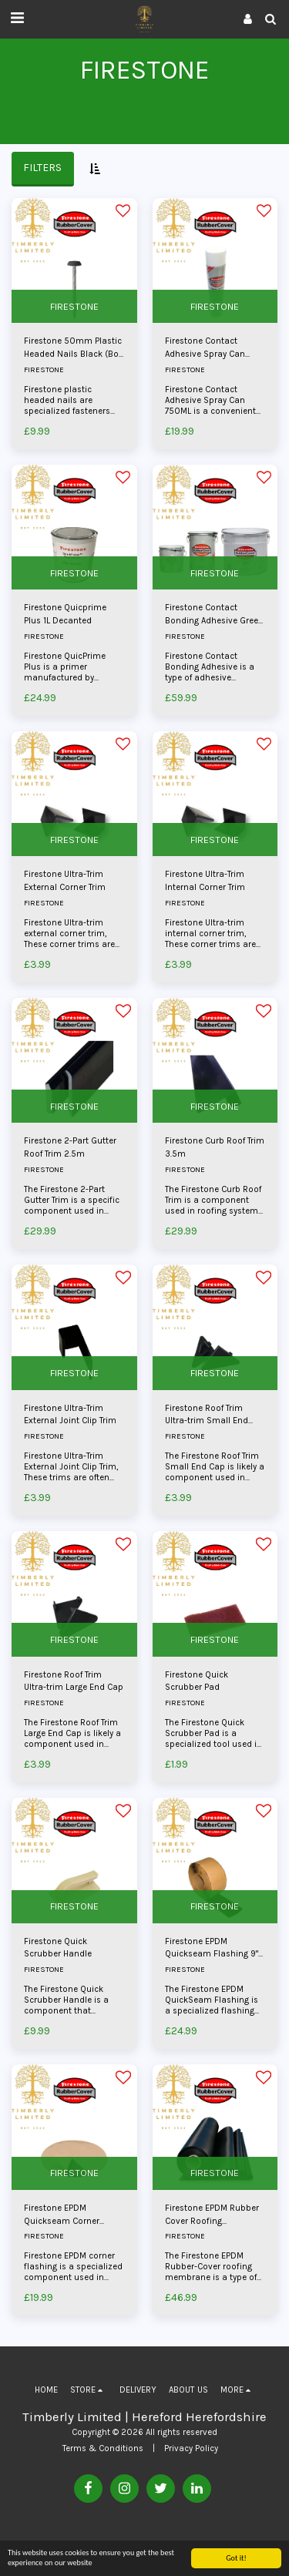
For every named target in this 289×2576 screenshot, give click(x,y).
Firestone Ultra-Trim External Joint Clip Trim (70, 1414)
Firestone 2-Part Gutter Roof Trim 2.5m (70, 1147)
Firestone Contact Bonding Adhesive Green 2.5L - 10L (214, 615)
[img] (74, 261)
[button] (17, 18)
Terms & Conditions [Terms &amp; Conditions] (102, 2448)
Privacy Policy (191, 2448)
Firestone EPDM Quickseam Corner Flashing (61, 2215)
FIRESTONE (74, 306)
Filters (42, 167)
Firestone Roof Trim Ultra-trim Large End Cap (73, 1681)
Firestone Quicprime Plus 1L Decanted (65, 614)
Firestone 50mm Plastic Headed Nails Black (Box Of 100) (73, 348)
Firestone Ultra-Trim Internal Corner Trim (205, 880)
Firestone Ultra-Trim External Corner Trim (65, 880)
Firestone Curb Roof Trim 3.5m (214, 1147)
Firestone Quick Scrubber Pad (196, 1681)
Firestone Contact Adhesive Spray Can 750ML (205, 348)
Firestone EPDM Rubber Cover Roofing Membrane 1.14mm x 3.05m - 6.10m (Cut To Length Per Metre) (212, 2215)
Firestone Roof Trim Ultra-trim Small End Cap (206, 1416)
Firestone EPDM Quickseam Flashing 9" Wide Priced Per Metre (211, 1949)
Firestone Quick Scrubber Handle (58, 1948)
